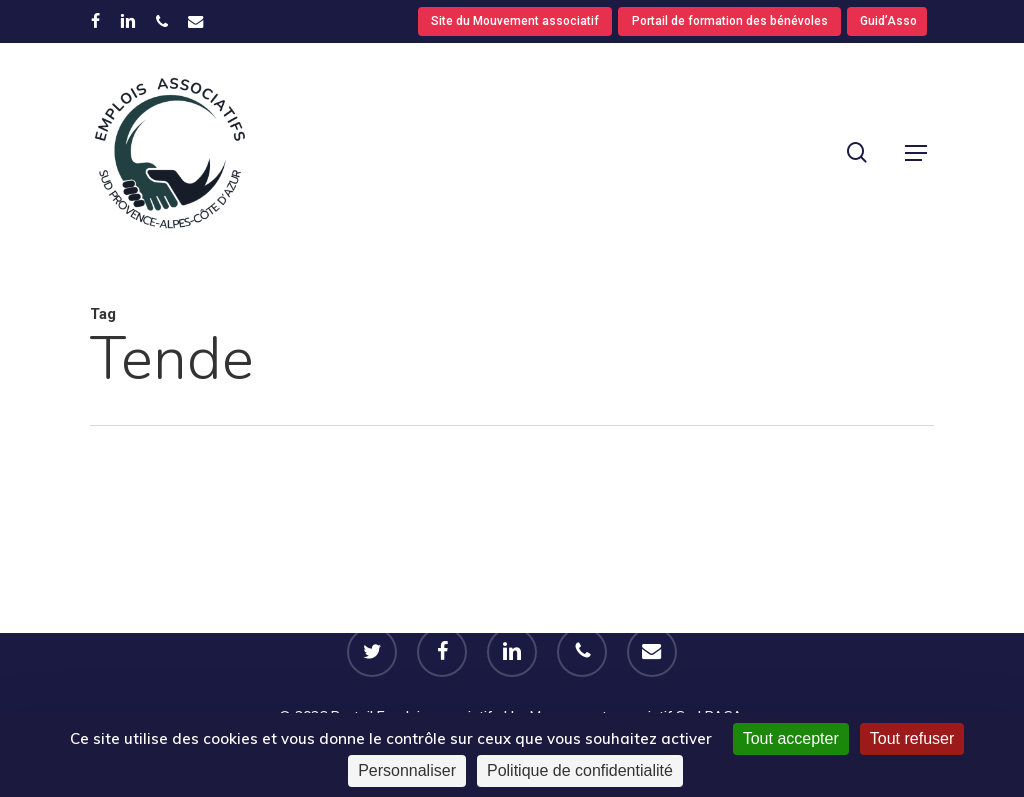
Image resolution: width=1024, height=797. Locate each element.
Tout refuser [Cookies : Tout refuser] (912, 738)
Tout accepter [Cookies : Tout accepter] (791, 738)
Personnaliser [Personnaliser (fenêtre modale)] (407, 770)
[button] (916, 153)
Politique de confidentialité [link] (580, 770)
